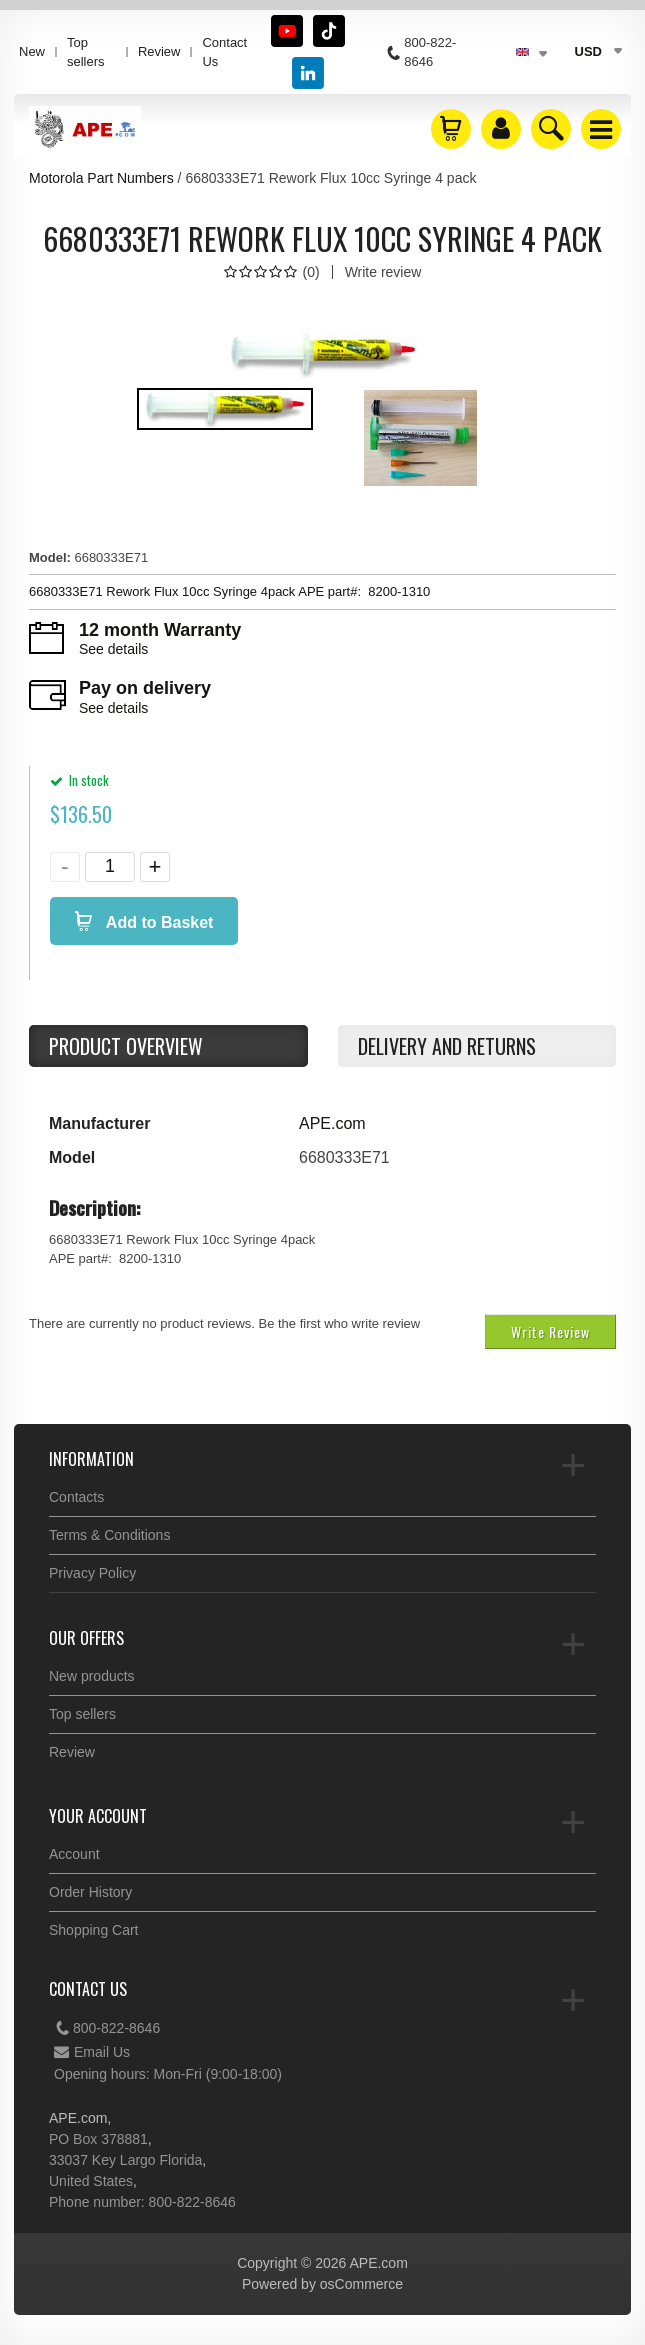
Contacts (76, 1497)
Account (74, 1854)
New (32, 51)
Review (159, 51)
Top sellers (86, 52)
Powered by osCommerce (322, 2284)
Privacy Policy (92, 1573)
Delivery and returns (447, 1046)
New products (92, 1676)
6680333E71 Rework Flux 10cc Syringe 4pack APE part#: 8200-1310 (229, 591)
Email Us (92, 2052)
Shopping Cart (94, 1930)
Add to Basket (157, 922)
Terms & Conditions (109, 1535)
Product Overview (126, 1046)
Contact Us (224, 52)
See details (113, 649)
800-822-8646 (107, 2028)
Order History (90, 1892)
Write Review (550, 1331)
